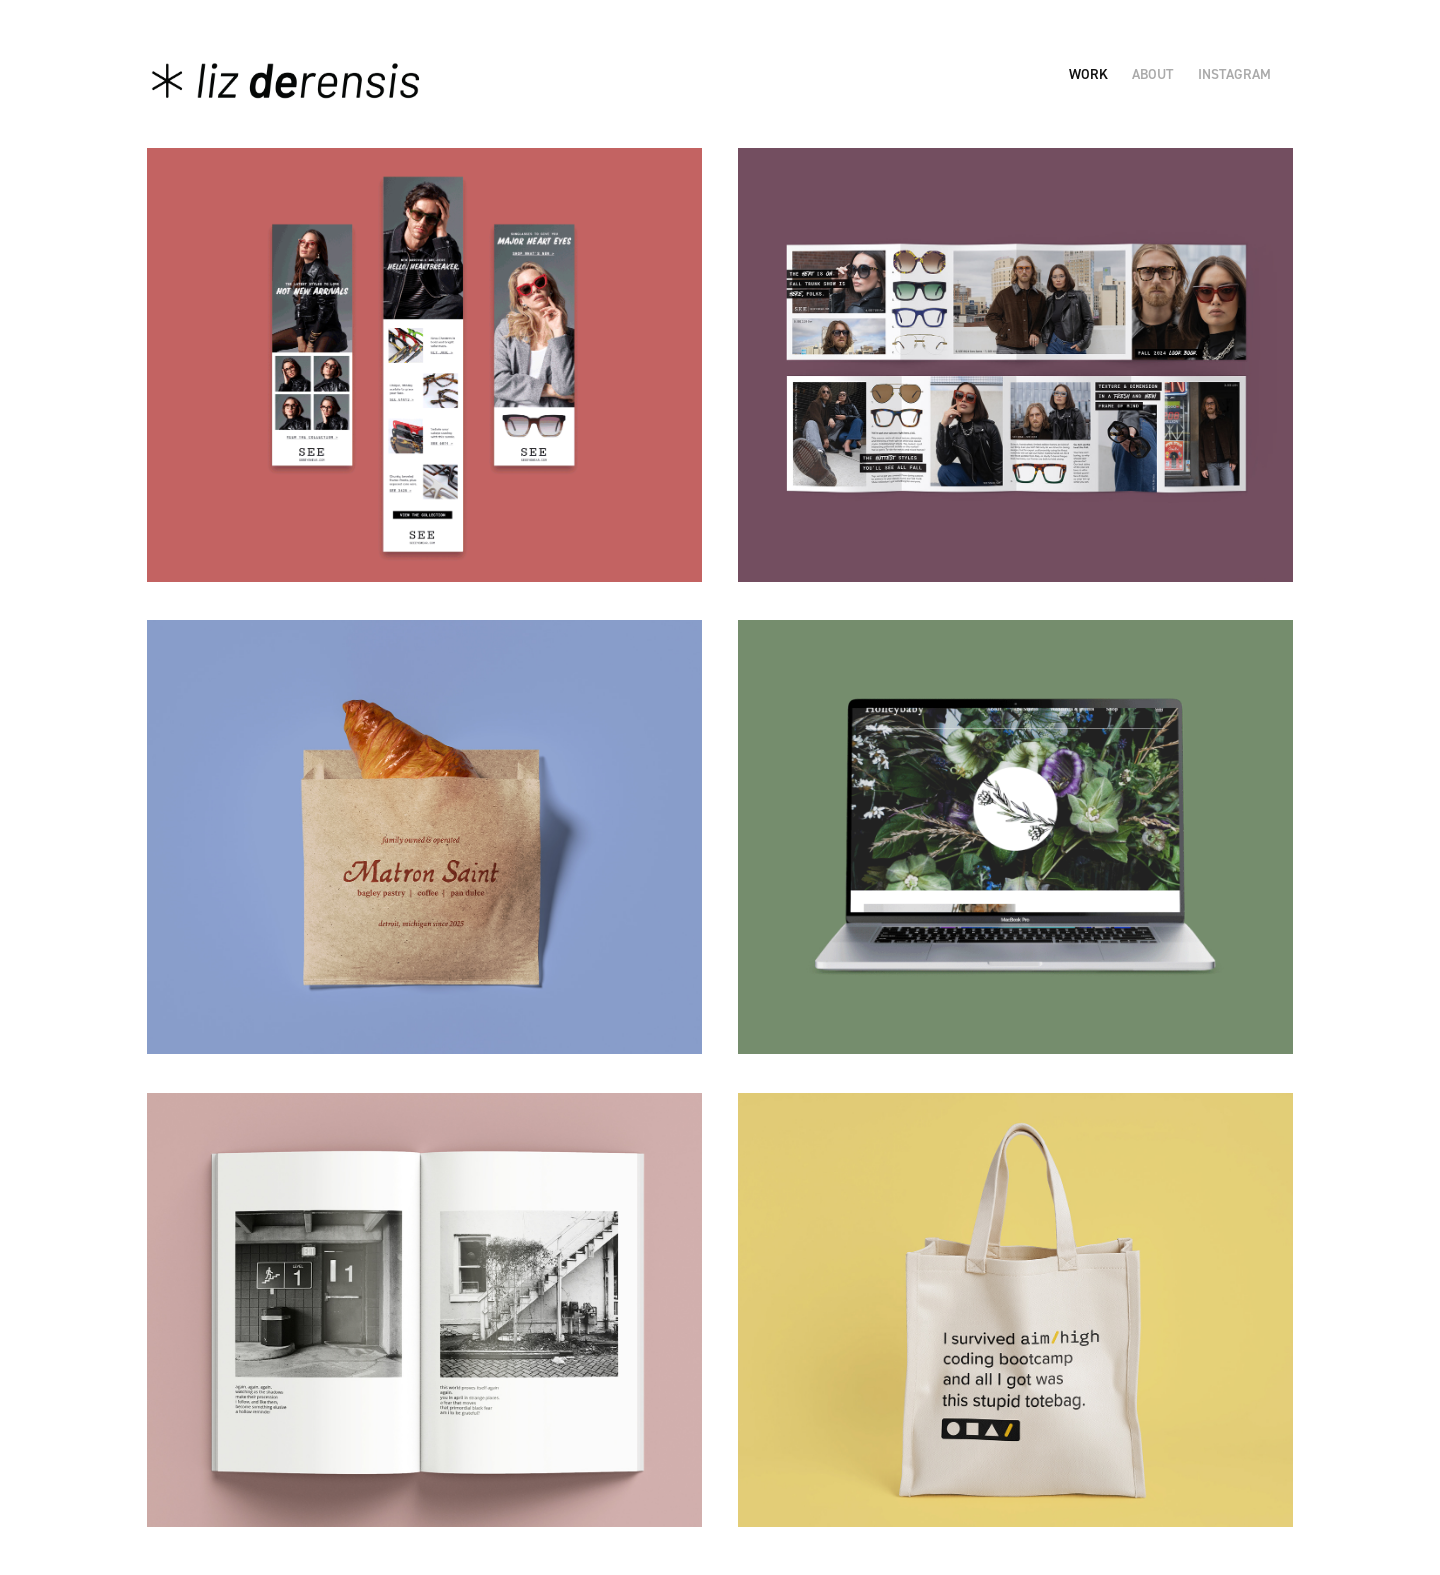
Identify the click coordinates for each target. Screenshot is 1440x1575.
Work (1088, 74)
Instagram (1234, 74)
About (1152, 74)
